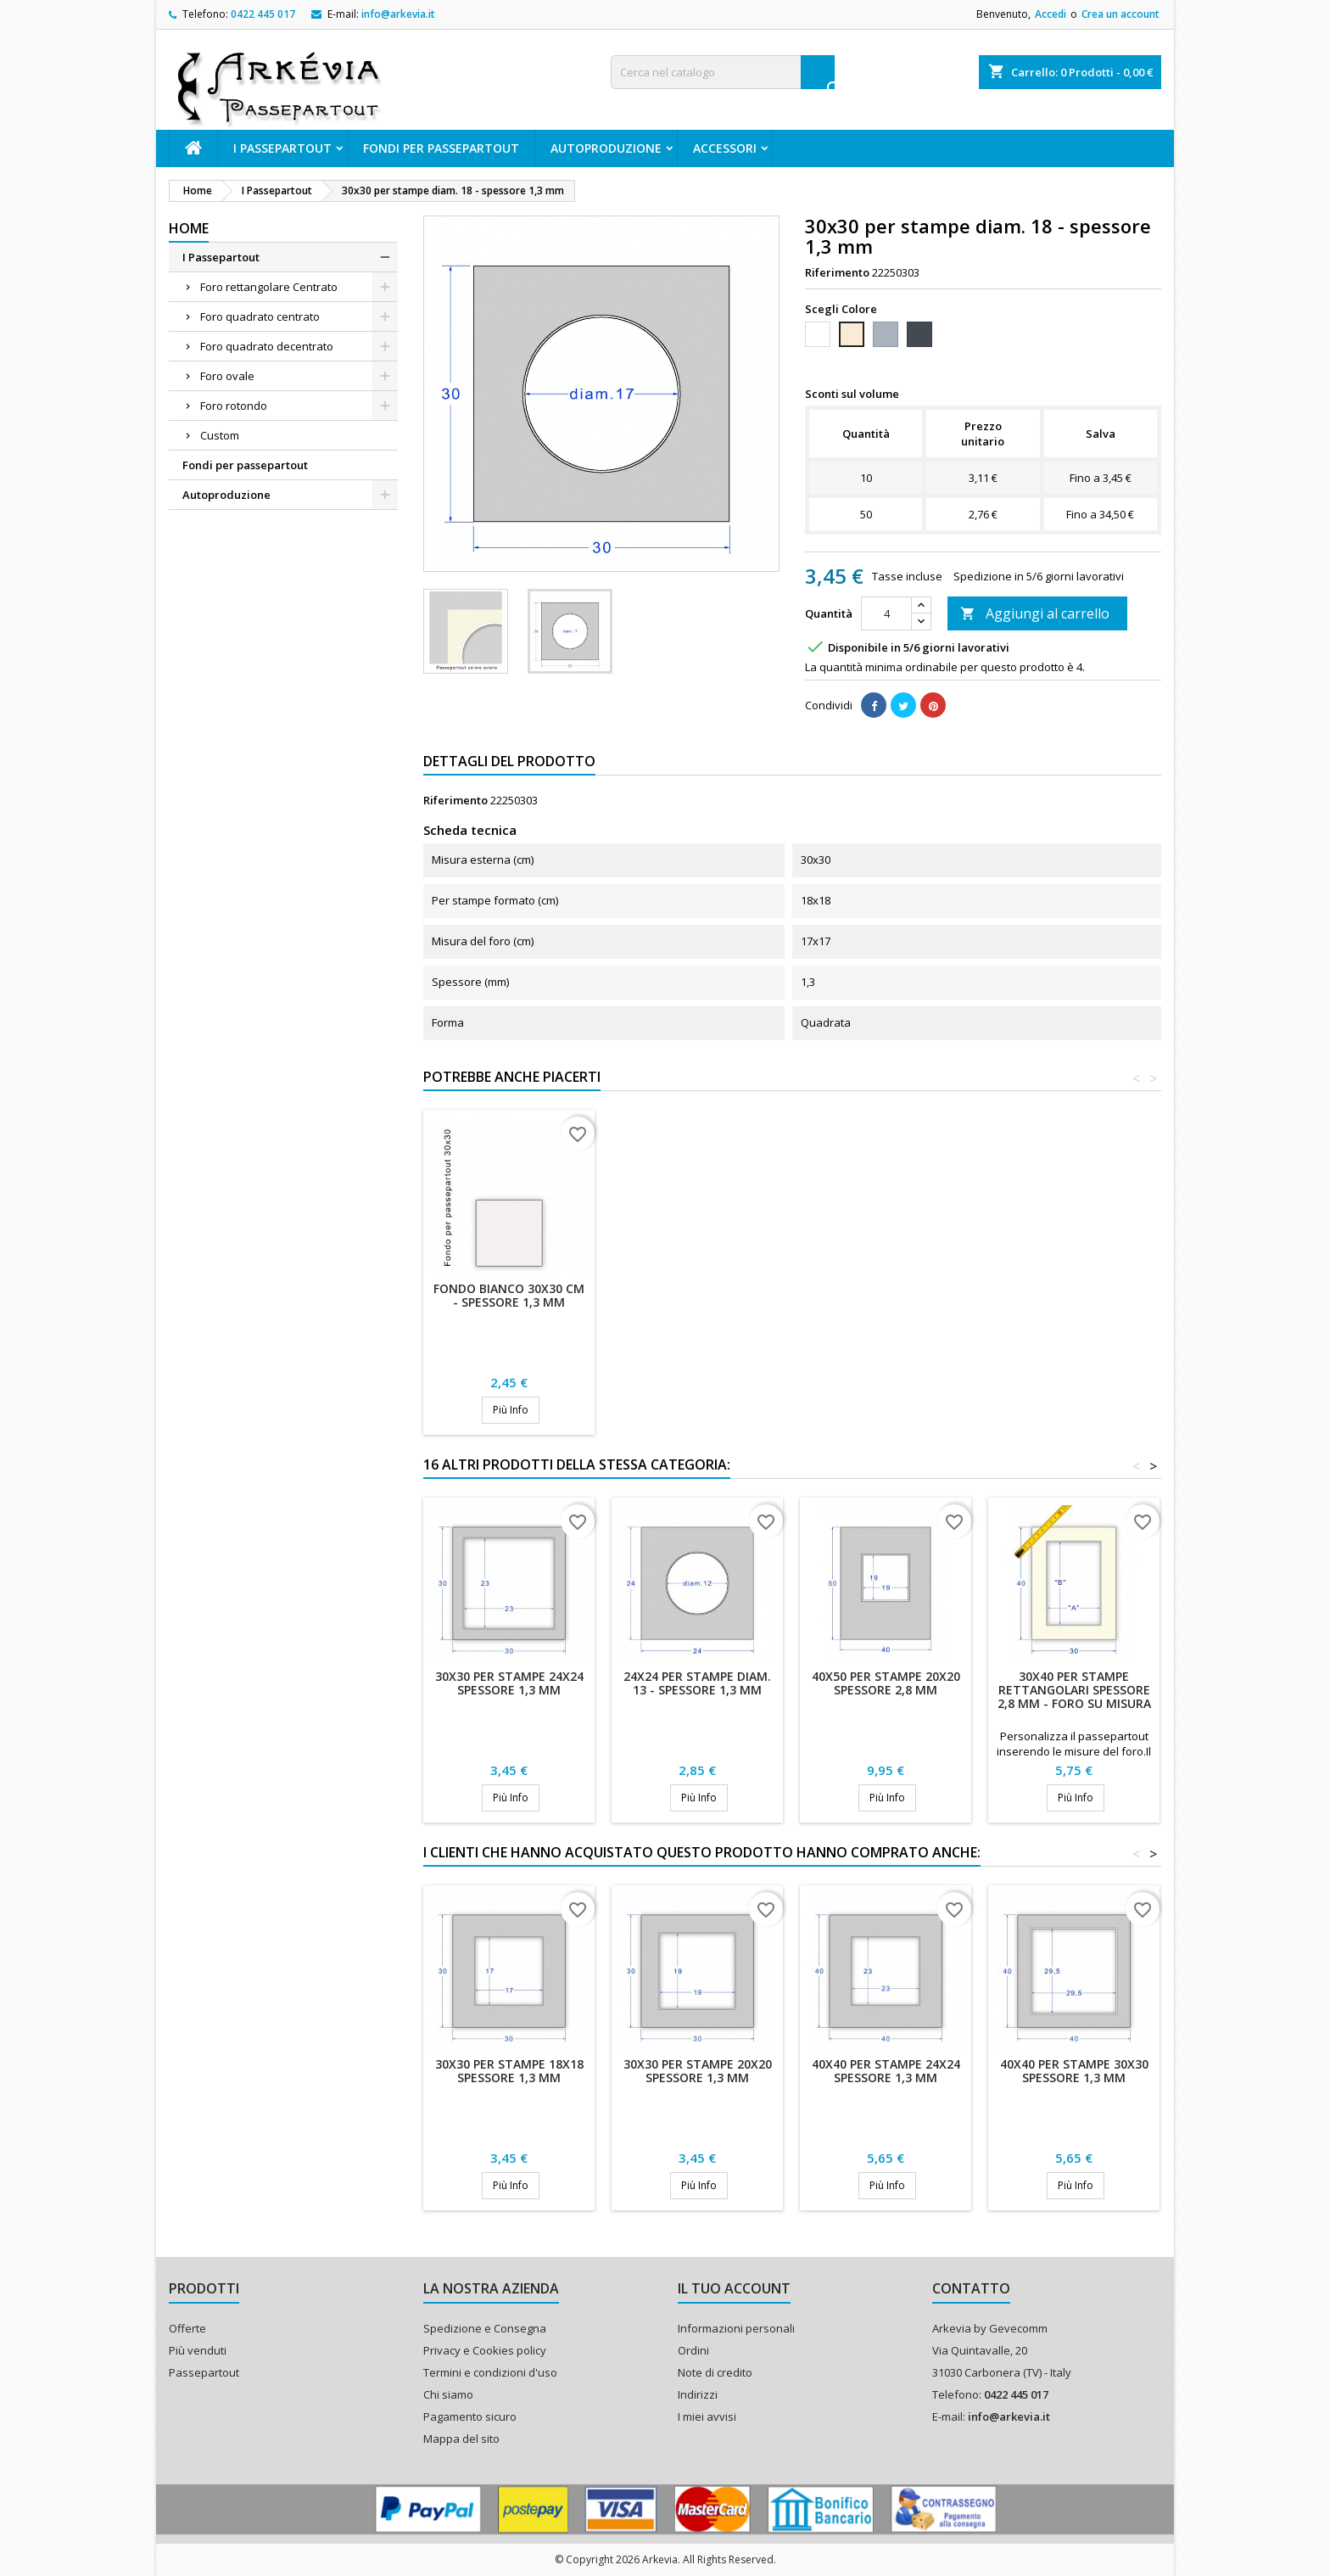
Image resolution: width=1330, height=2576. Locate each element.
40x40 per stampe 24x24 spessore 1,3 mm (886, 2071)
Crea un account (1120, 14)
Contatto (971, 2288)
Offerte (187, 2328)
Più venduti (197, 2350)
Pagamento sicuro (470, 2416)
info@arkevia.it (398, 14)
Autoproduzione (606, 148)
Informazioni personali (736, 2328)
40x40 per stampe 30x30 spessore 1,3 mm (1074, 2071)
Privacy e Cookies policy (484, 2350)
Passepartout (204, 2372)
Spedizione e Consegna (484, 2328)
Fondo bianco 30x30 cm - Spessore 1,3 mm (508, 1295)
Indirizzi (698, 2394)
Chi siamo (448, 2394)
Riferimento (837, 272)
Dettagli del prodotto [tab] (509, 761)
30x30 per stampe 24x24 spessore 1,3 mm (509, 1683)
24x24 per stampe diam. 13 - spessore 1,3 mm (697, 1683)
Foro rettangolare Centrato (269, 286)
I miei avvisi (707, 2416)
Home (189, 228)
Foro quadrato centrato (260, 316)
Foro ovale (227, 376)
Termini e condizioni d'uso (490, 2372)
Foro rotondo (233, 405)
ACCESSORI (725, 148)
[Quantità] (886, 613)
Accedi (1050, 14)
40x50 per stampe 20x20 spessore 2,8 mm (886, 1683)
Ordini (693, 2350)
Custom (219, 435)
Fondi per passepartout (441, 148)
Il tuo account (734, 2288)
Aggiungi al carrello (1034, 613)
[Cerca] (723, 72)
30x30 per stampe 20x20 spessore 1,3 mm (697, 2071)
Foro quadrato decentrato (266, 346)
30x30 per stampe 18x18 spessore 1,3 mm (509, 2071)
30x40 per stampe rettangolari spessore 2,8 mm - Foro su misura (1074, 1689)
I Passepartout (282, 148)
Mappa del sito (461, 2438)
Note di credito (715, 2372)
